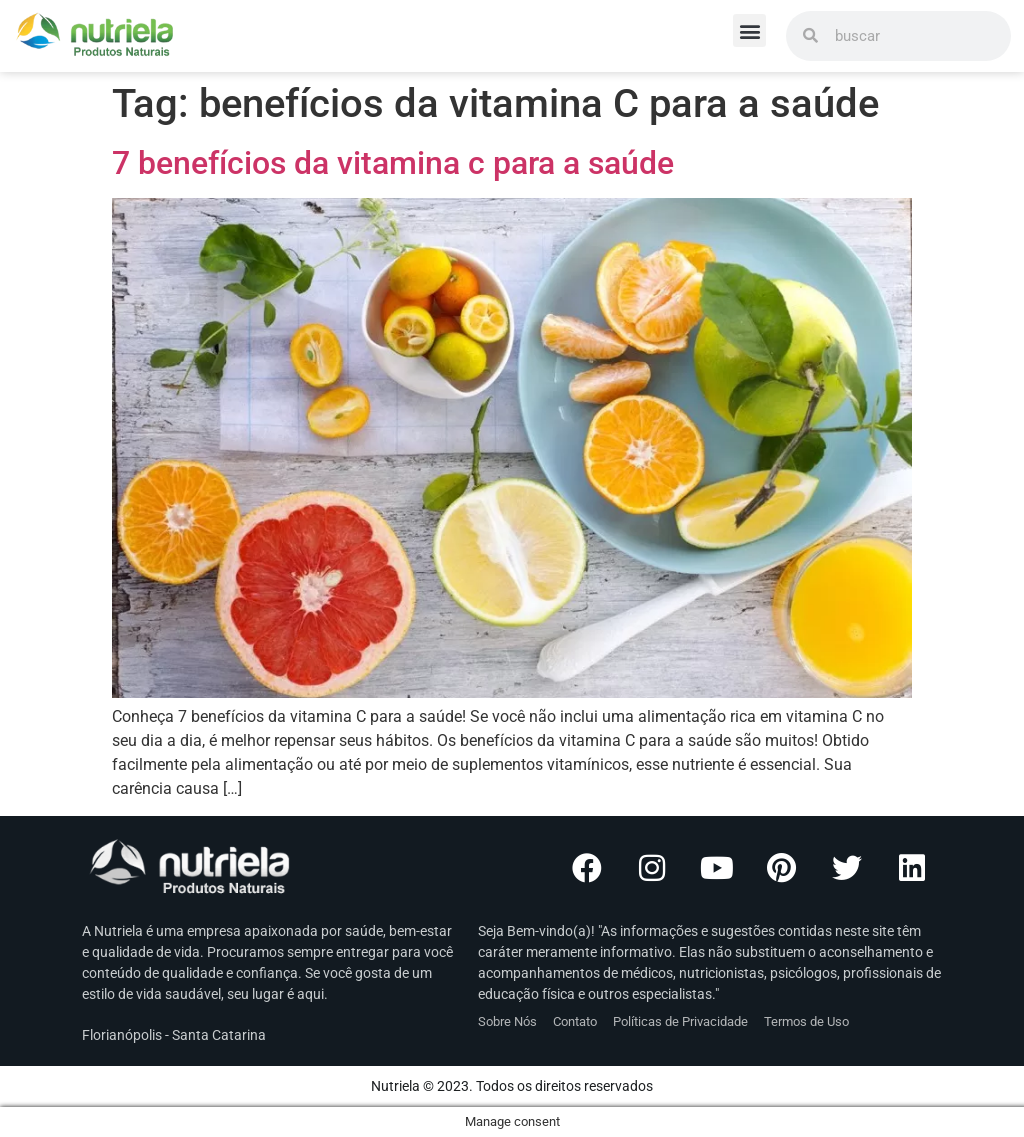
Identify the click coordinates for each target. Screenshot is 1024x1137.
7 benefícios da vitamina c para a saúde (393, 163)
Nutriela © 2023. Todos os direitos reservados (512, 1086)
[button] (749, 30)
